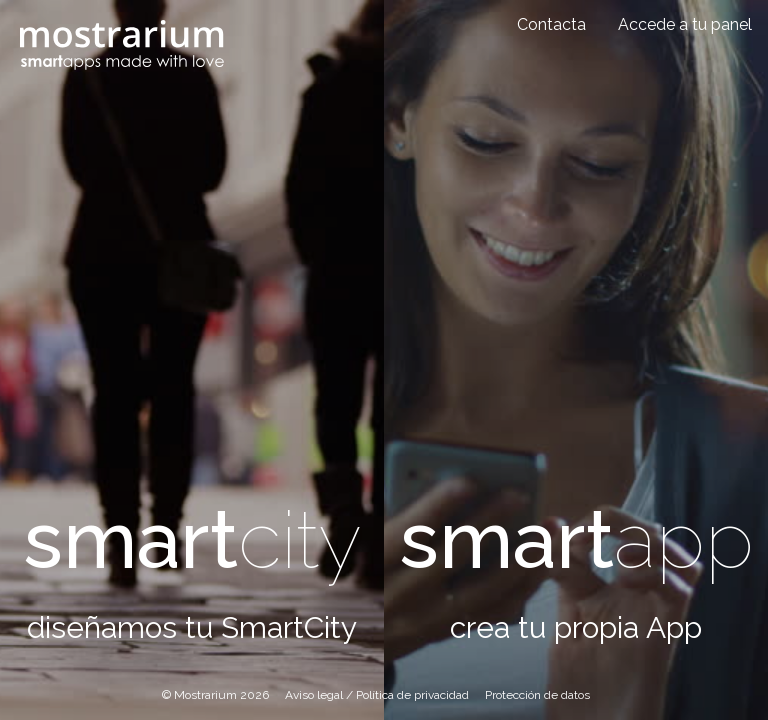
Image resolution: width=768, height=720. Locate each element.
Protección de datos (537, 695)
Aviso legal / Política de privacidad (377, 695)
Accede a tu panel (685, 24)
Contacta (551, 24)
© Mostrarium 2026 (215, 695)
